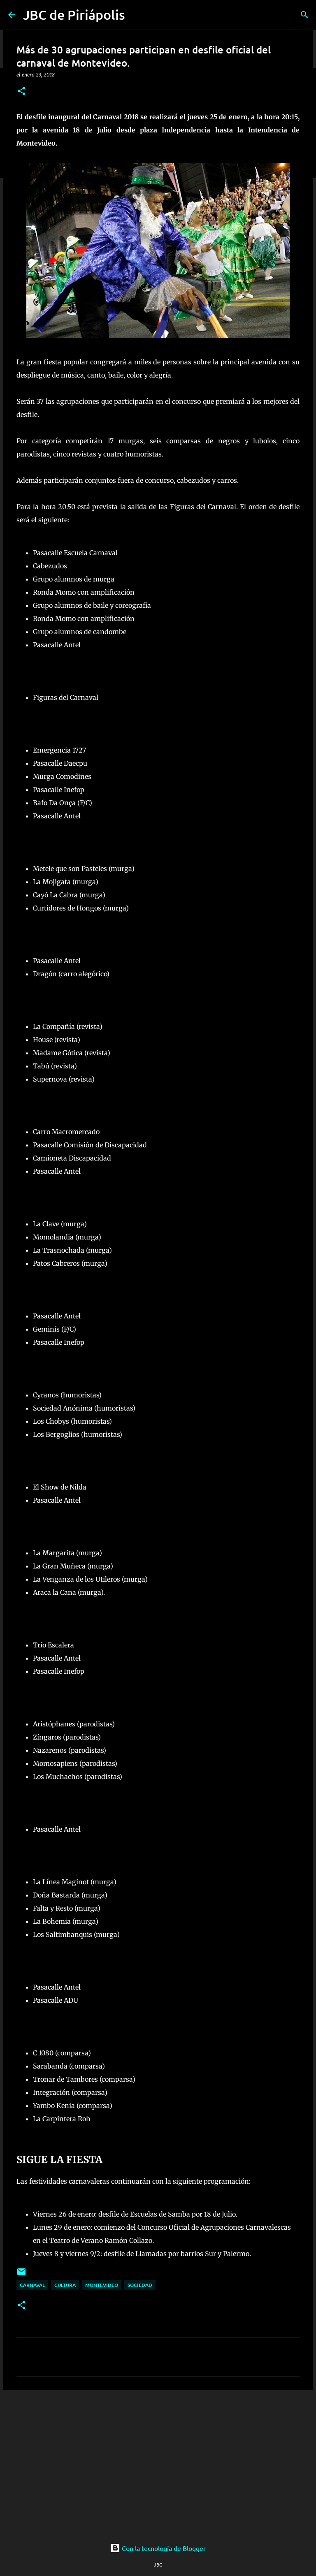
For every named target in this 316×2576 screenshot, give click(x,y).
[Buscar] (304, 15)
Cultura (65, 2285)
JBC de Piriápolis (74, 15)
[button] (21, 91)
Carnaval (32, 2285)
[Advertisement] (158, 2459)
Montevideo (101, 2285)
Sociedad (140, 2285)
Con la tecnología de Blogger (158, 2548)
